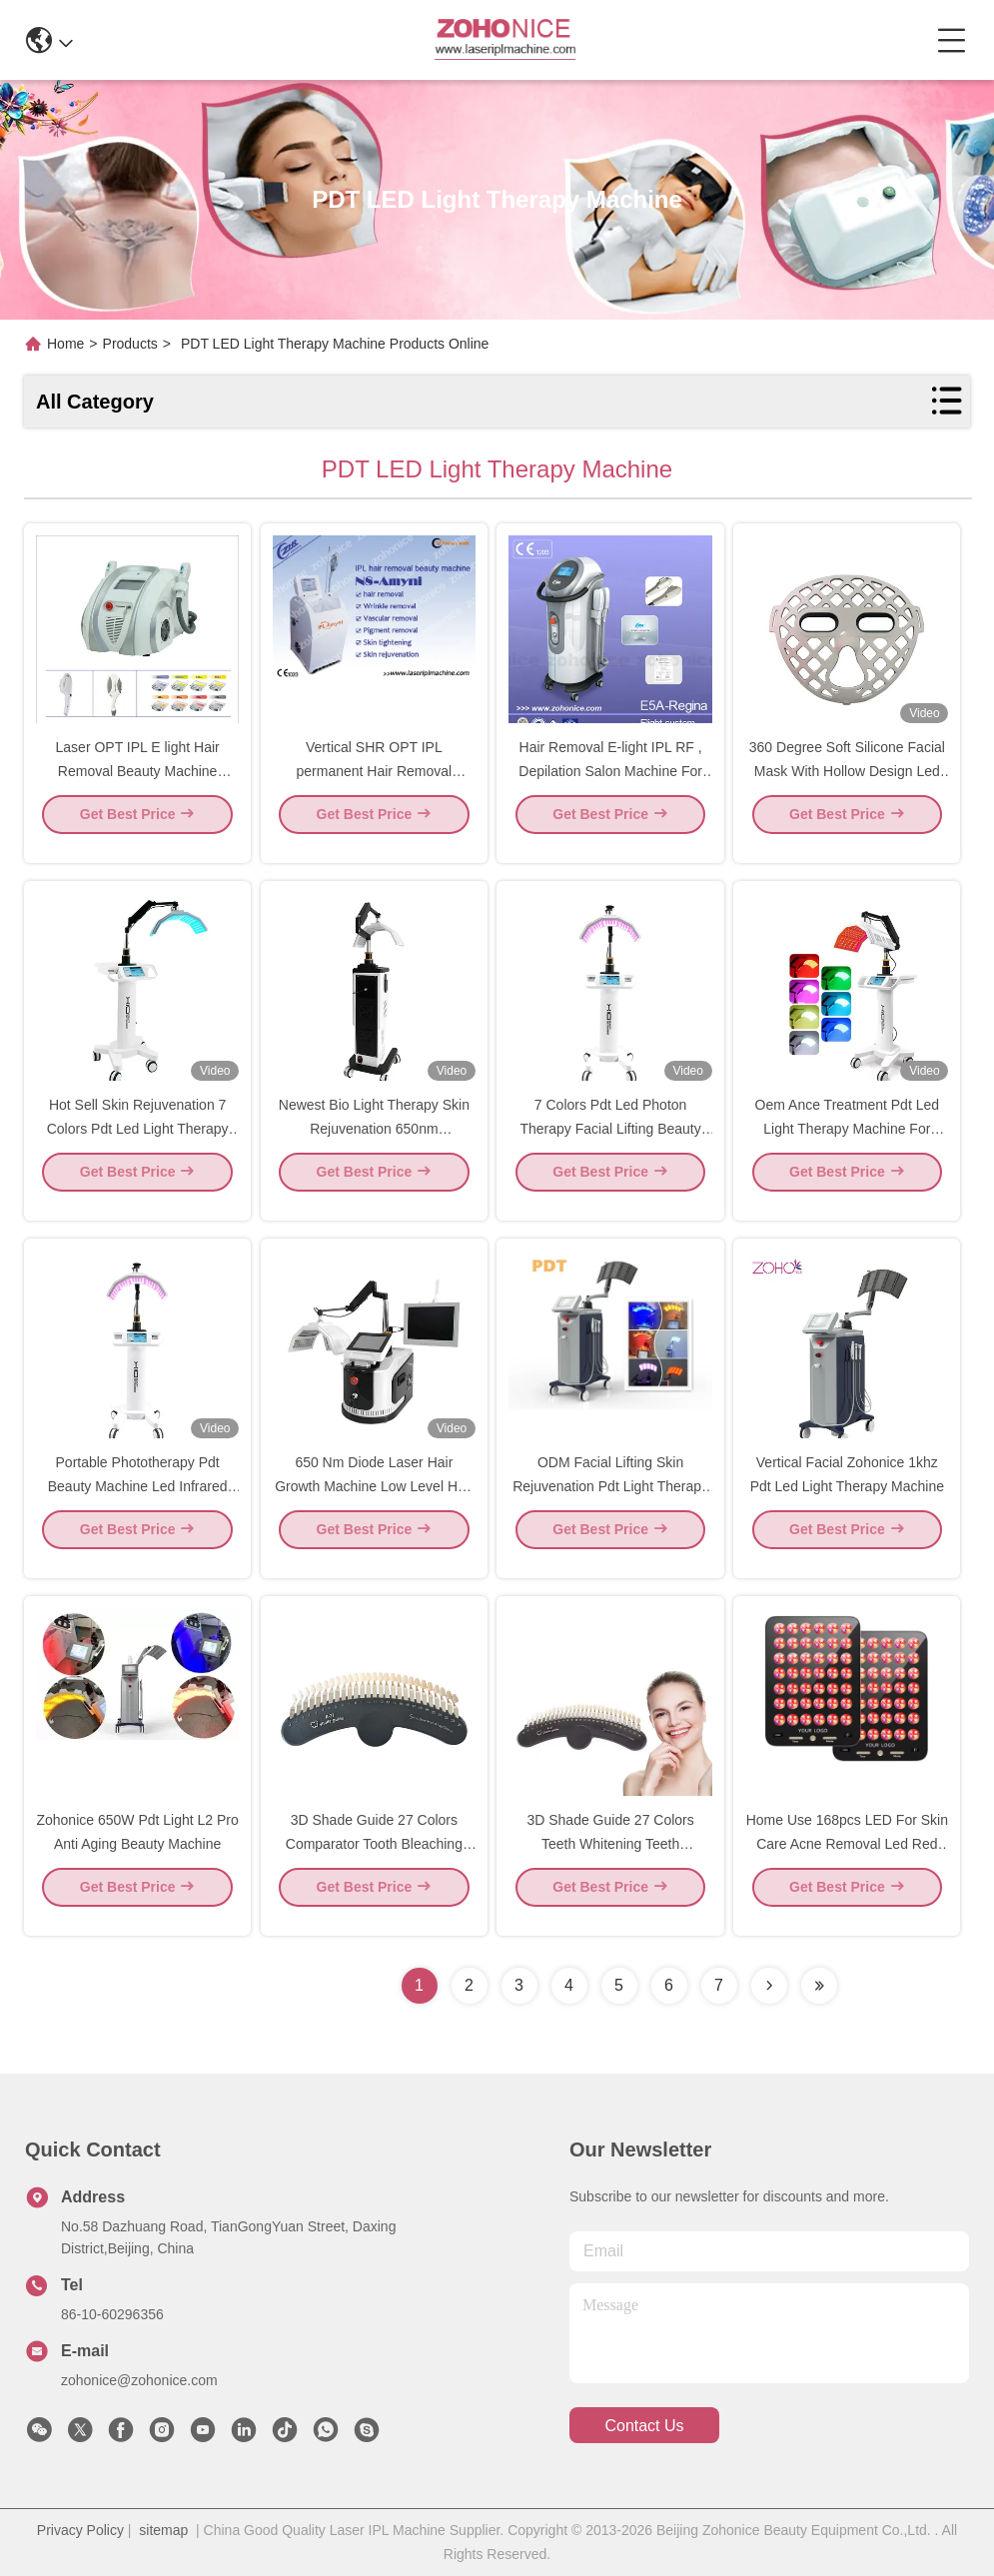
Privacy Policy (80, 2530)
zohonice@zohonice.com (139, 2380)
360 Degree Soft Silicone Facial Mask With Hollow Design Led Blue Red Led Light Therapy (847, 787)
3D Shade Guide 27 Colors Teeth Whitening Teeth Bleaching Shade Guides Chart (610, 1860)
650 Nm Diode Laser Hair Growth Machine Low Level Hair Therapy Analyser (374, 1502)
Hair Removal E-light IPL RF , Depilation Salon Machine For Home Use (610, 787)
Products (130, 344)
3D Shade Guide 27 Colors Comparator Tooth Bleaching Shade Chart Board (374, 1860)
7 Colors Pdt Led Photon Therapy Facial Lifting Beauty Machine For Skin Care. (609, 1145)
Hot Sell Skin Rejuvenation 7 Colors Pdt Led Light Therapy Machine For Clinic (138, 1145)
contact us (643, 2425)
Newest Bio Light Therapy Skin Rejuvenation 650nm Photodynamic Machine (374, 1145)
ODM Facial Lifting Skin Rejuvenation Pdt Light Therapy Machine (610, 1502)
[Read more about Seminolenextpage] (769, 1986)
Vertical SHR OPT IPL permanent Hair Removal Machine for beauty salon (374, 787)
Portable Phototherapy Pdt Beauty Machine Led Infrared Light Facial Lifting (138, 1502)
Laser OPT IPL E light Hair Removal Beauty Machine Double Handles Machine (138, 787)
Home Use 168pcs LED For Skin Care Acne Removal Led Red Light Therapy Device (847, 1860)
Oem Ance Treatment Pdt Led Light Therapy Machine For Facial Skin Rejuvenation (847, 1145)
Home (65, 344)
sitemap (163, 2530)
